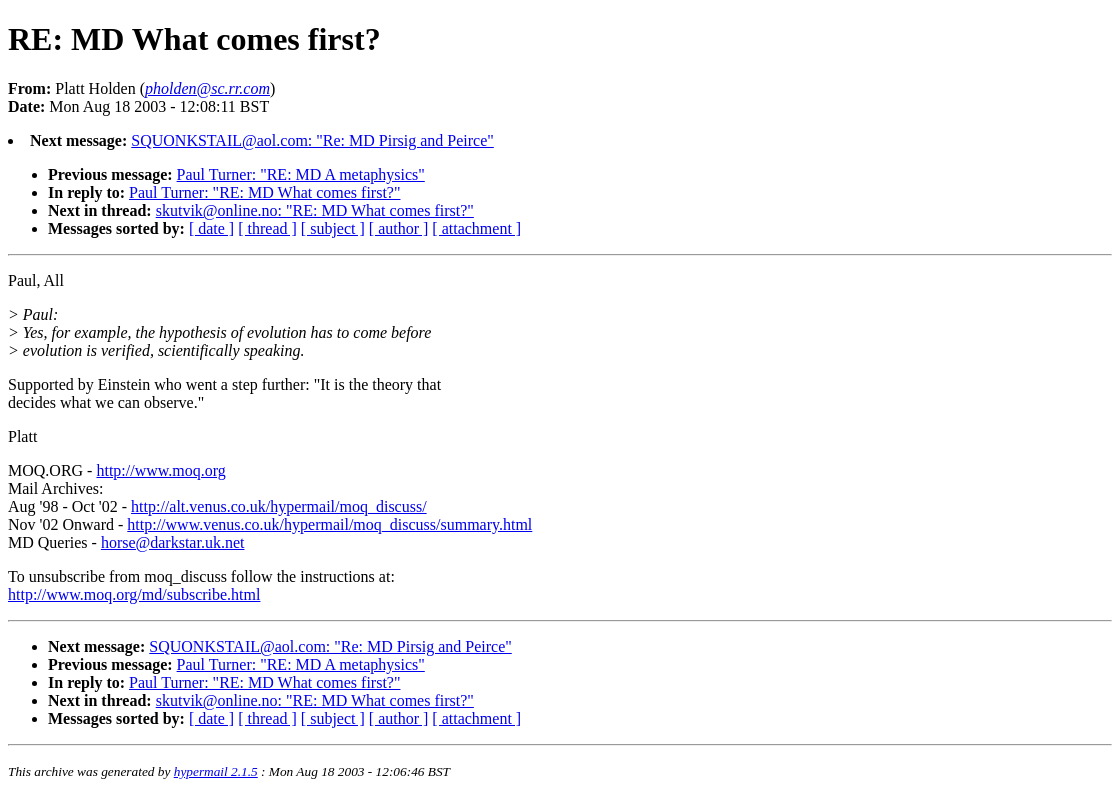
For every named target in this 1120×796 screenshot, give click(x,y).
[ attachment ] (476, 228)
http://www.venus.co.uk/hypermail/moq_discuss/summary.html (329, 524)
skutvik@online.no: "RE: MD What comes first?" (315, 210)
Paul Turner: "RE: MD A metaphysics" (301, 174)
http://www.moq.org (160, 470)
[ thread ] (267, 228)
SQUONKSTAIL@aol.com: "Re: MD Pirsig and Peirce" (312, 140)
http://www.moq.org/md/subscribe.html (134, 594)
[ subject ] (333, 228)
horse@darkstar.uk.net (173, 542)
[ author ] (399, 228)
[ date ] (211, 228)
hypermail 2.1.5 (216, 771)
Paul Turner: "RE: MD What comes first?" (264, 192)
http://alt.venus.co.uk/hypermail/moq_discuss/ (279, 506)
